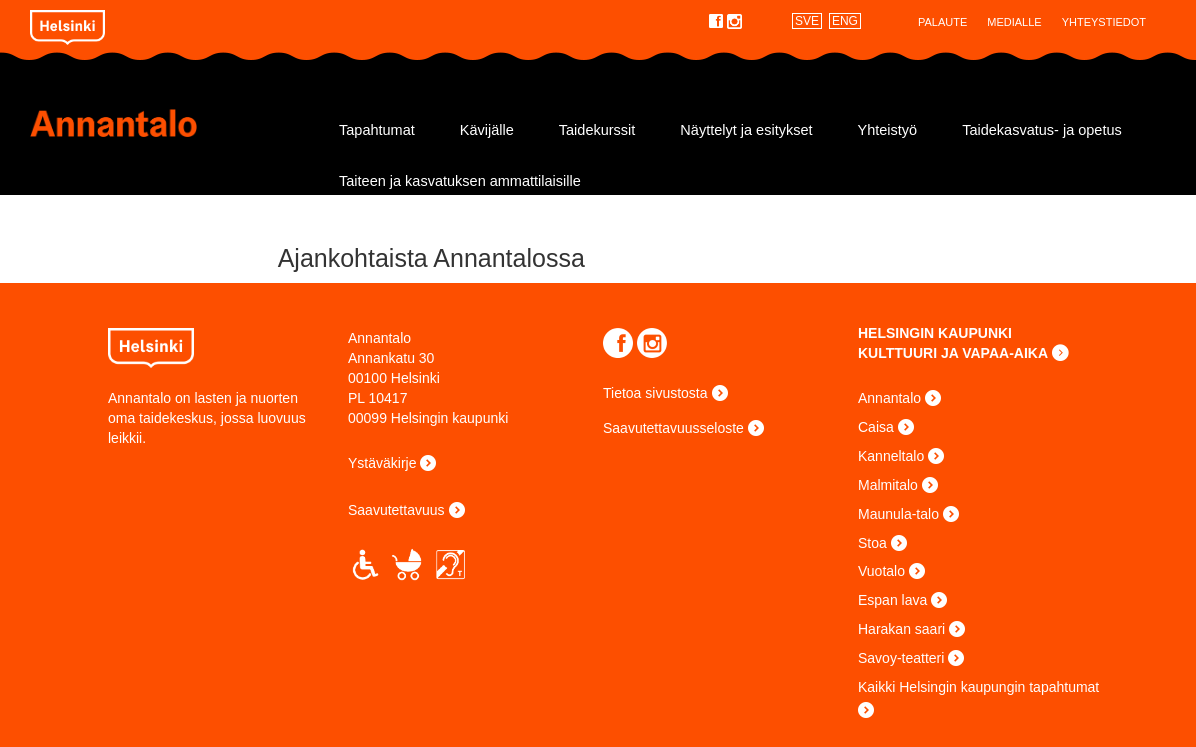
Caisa (876, 427)
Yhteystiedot (1104, 22)
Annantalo (172, 123)
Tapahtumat (377, 130)
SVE (807, 21)
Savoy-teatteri (901, 658)
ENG (845, 21)
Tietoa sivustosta (655, 393)
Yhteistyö (888, 130)
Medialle (1014, 22)
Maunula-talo (898, 514)
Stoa (872, 543)
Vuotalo (881, 571)
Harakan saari (901, 629)
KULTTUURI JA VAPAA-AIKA (953, 353)
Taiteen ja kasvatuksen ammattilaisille (460, 181)
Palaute (942, 22)
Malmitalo (888, 485)
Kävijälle (487, 130)
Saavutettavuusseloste (673, 428)
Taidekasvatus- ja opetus (1042, 130)
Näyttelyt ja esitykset (746, 130)
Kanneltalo (891, 456)
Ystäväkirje (382, 463)
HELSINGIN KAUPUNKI (935, 333)
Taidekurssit (597, 130)
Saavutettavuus (396, 510)
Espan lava (892, 600)
